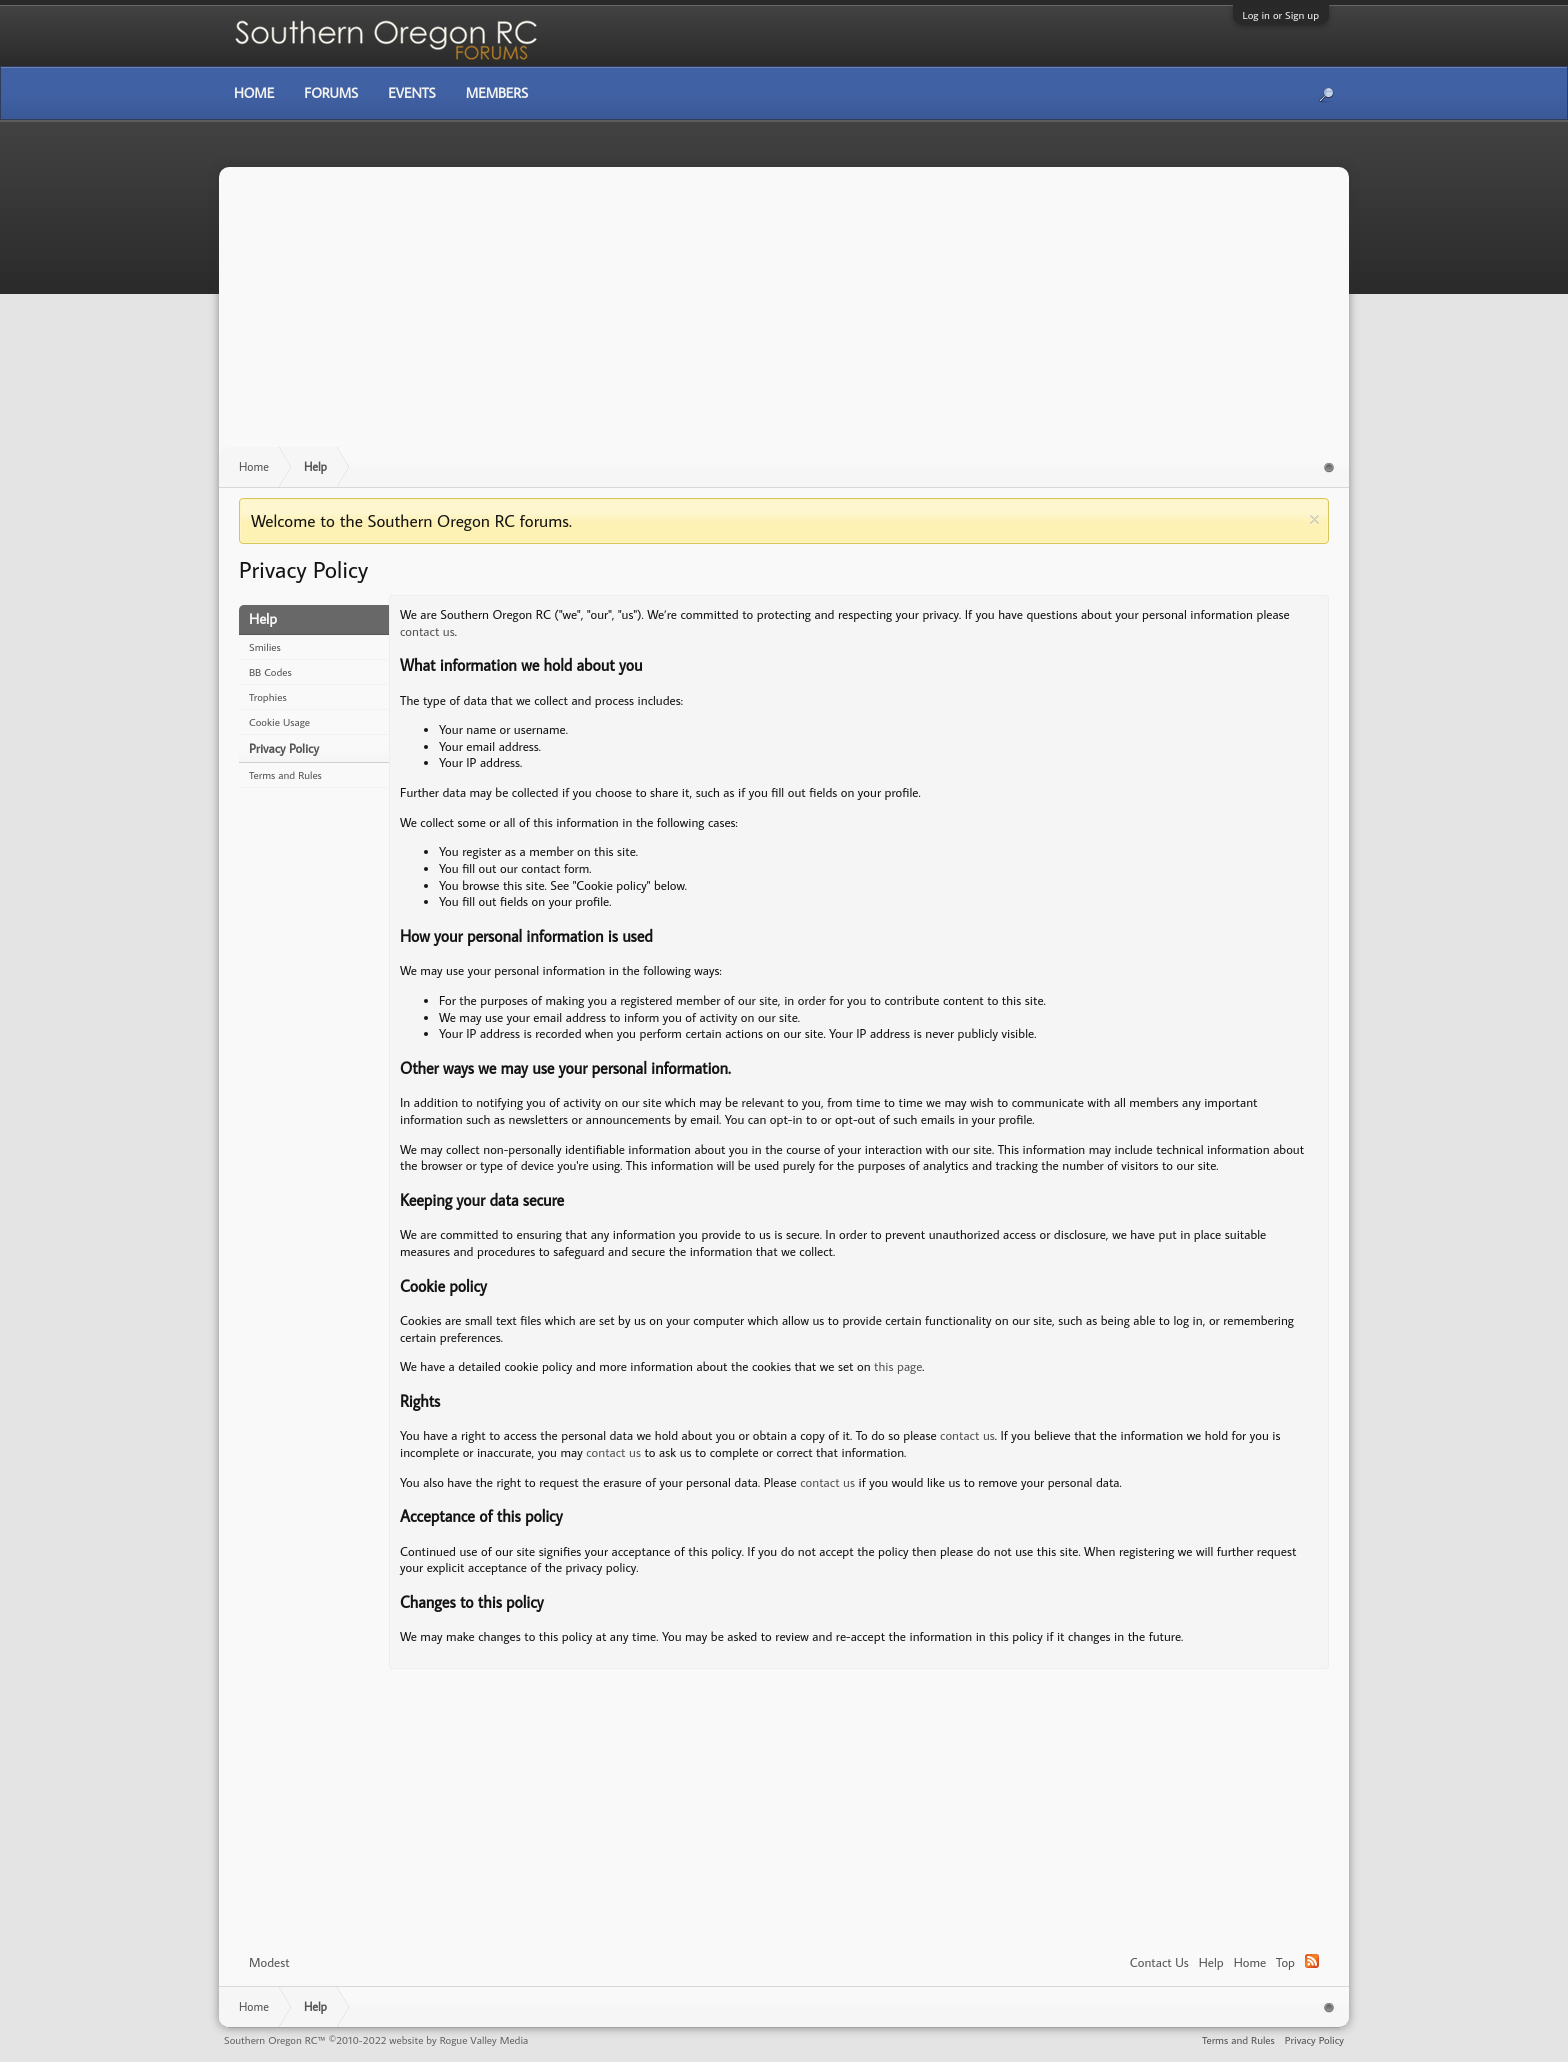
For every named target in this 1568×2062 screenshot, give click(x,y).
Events (411, 93)
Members (497, 93)
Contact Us (1159, 1962)
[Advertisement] (784, 317)
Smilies (265, 647)
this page (898, 1366)
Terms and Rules (285, 775)
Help (1211, 1962)
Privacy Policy (284, 748)
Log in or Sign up (1281, 15)
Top (1285, 1962)
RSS (1312, 1961)
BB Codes (270, 672)
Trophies (268, 697)
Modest (269, 1962)
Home (1250, 1962)
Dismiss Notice (1314, 519)
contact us (427, 631)
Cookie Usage (279, 722)
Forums (331, 93)
